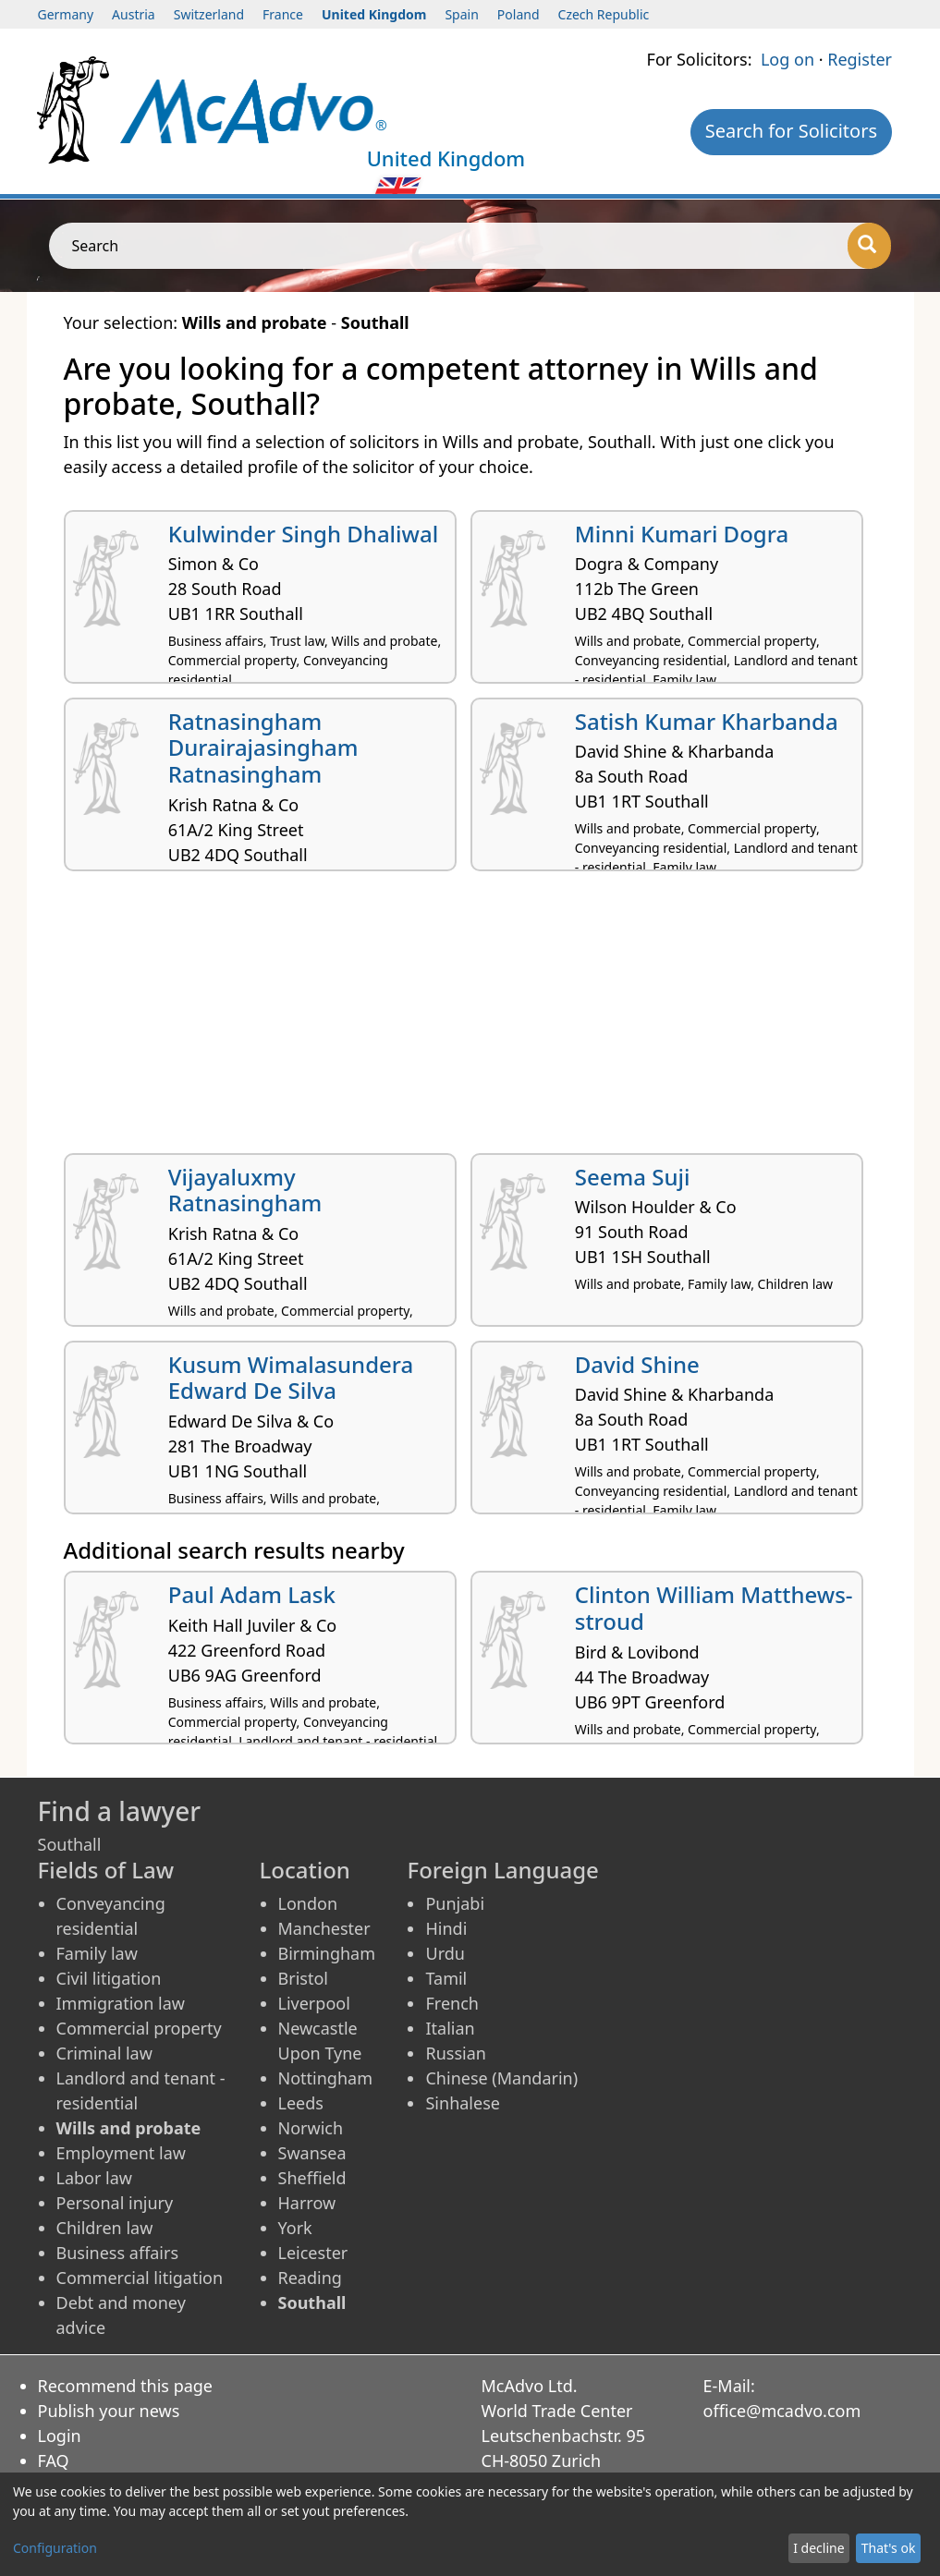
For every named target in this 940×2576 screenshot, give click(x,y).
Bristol (303, 1978)
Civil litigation (109, 1978)
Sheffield (312, 2178)
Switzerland (209, 14)
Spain (461, 14)
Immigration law (120, 2003)
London (308, 1903)
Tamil (446, 1978)
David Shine (637, 1364)
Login (59, 2435)
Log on (787, 59)
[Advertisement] (470, 1019)
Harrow (307, 2203)
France (282, 14)
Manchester (324, 1928)
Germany (66, 14)
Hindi (446, 1928)
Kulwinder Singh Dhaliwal (303, 533)
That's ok (888, 2548)
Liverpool (314, 2003)
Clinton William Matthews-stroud (714, 1607)
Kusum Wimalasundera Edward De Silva (290, 1377)
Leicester (313, 2253)
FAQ (53, 2460)
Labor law (94, 2178)
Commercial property (139, 2028)
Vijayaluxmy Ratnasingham (245, 1190)
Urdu (444, 1953)
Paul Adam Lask (252, 1594)
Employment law (121, 2153)
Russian (455, 2053)
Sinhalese (462, 2103)
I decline (818, 2548)
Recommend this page (126, 2386)
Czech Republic (604, 14)
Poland (518, 14)
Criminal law (104, 2053)
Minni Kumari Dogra (681, 533)
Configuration (55, 2548)
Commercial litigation (140, 2277)
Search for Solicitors (791, 130)
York (295, 2228)
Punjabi (454, 1903)
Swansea (312, 2153)
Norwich (311, 2128)
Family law (97, 1953)
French (451, 2003)
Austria (133, 14)
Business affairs (117, 2253)
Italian (449, 2028)
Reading (310, 2277)
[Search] (869, 246)
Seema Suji (632, 1176)
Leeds (301, 2103)
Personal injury (115, 2203)
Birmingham (327, 1953)
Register (859, 59)
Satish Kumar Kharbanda (706, 721)
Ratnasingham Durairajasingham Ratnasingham (263, 748)
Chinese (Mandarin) (501, 2078)
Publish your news (109, 2411)
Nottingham (325, 2078)
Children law (104, 2228)
